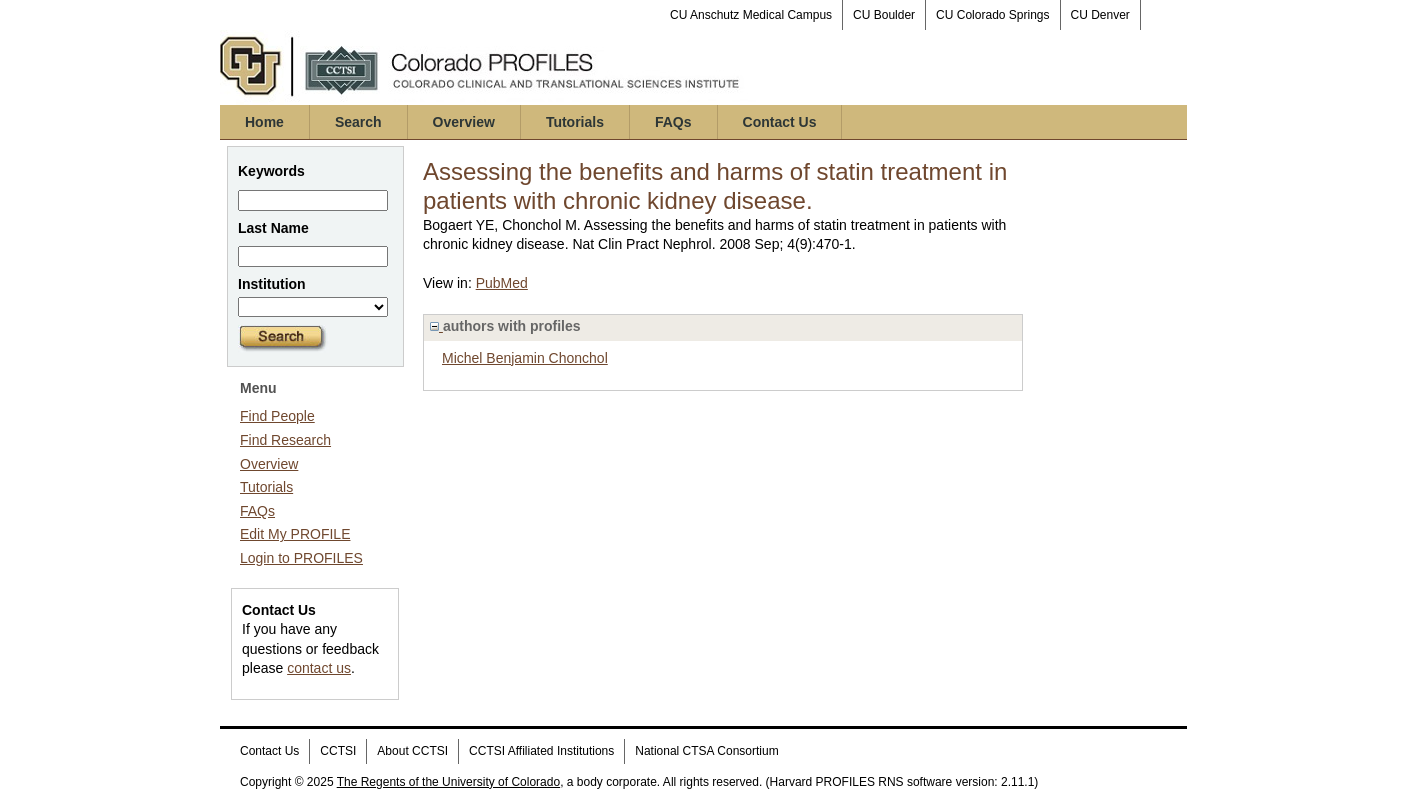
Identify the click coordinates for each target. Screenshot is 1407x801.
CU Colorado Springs (992, 15)
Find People (277, 416)
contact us (319, 668)
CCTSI (338, 751)
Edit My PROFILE (295, 534)
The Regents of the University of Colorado (448, 782)
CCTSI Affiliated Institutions (541, 751)
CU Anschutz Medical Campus (751, 15)
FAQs (673, 122)
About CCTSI (412, 751)
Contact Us (780, 122)
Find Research (285, 440)
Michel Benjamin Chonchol (525, 358)
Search (358, 122)
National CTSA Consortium (706, 751)
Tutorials (575, 122)
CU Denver (1100, 15)
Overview (464, 122)
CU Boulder (884, 15)
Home (264, 122)
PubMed (502, 283)
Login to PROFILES (301, 558)
